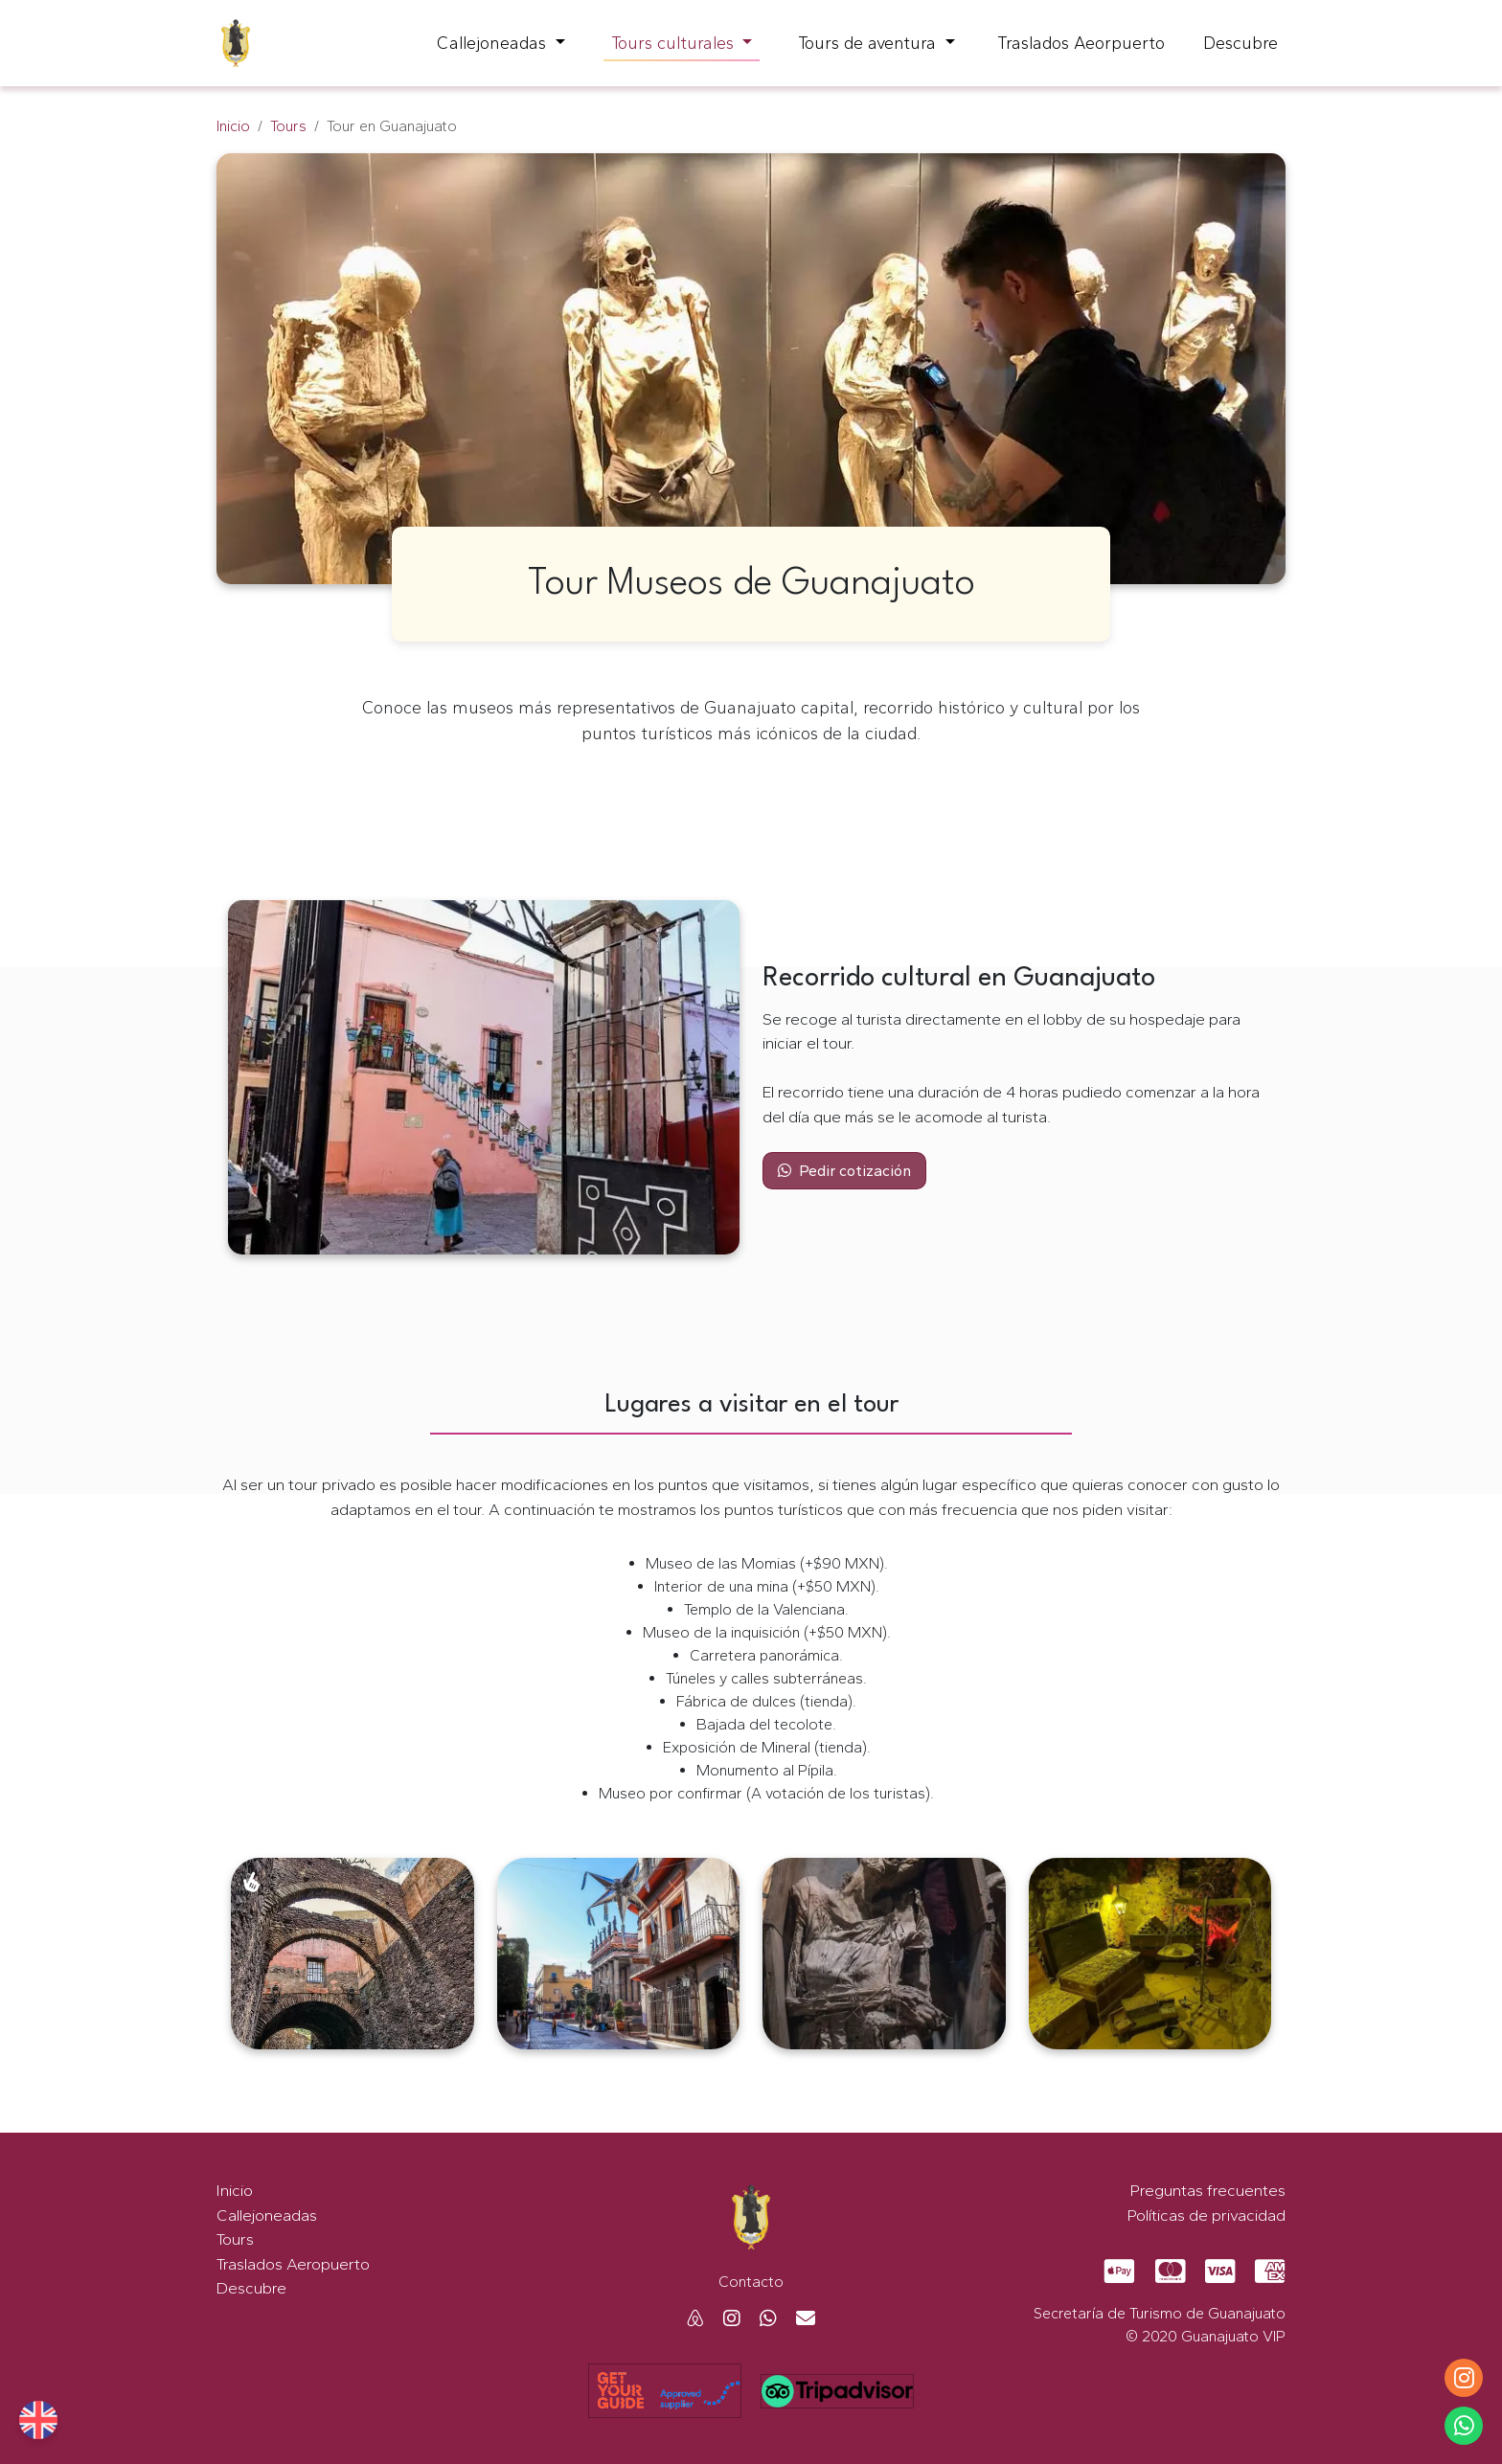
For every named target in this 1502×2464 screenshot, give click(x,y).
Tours (288, 126)
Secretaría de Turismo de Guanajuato (1160, 2313)
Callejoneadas (266, 2215)
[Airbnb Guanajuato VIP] (695, 2318)
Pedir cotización (844, 1171)
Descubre (1240, 43)
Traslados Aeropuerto (293, 2263)
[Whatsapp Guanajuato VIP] (760, 2318)
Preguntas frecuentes (1208, 2190)
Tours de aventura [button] (869, 43)
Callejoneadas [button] (494, 43)
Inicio (233, 126)
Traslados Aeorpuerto (1081, 43)
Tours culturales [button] (675, 43)
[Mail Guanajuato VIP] (798, 2318)
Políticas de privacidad (1206, 2215)
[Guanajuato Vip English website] (38, 2420)
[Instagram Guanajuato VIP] (724, 2318)
